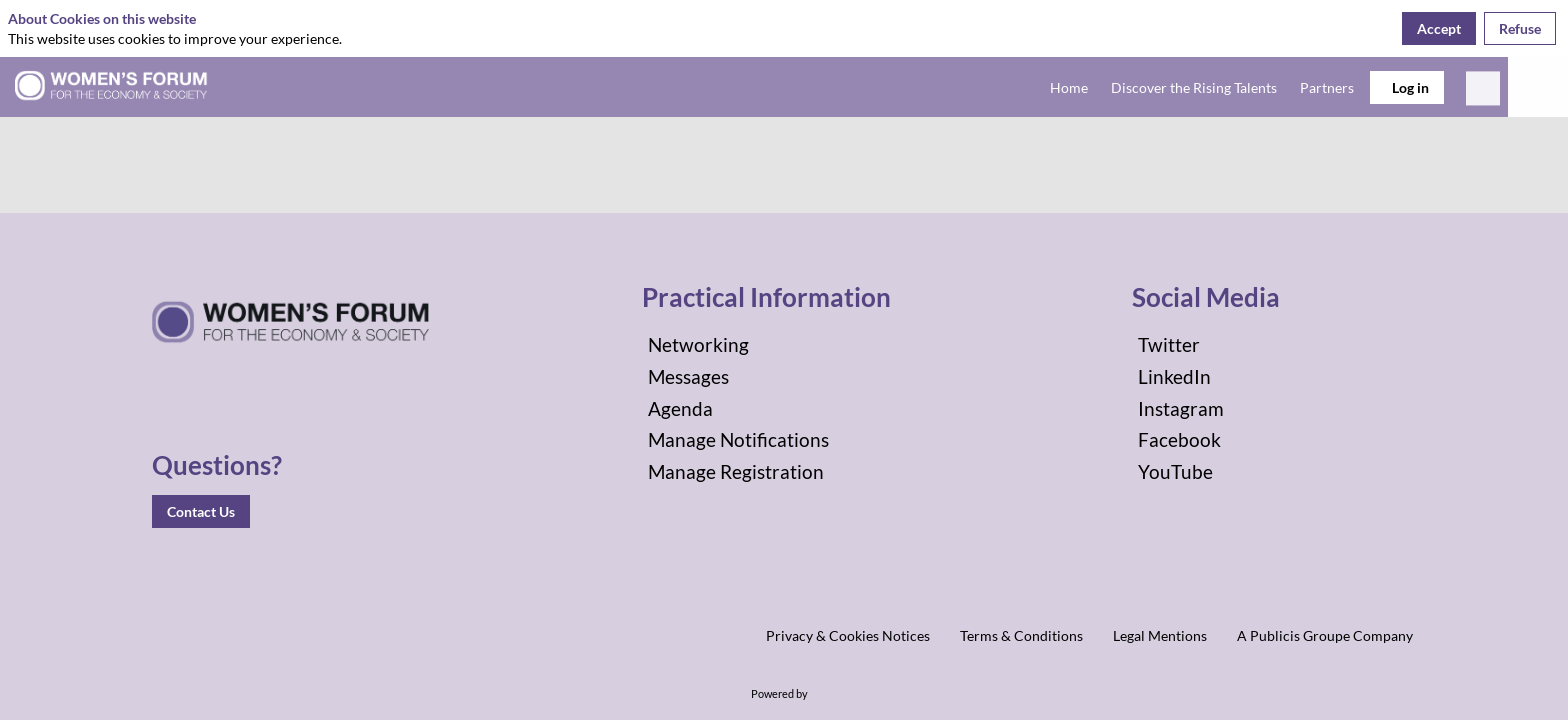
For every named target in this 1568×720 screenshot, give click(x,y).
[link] (1065, 87)
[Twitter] (1274, 345)
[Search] (1483, 93)
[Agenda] (784, 409)
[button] (1407, 87)
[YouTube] (1274, 472)
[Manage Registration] (784, 472)
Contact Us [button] (201, 511)
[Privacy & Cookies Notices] (848, 635)
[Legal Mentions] (1160, 635)
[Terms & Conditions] (1021, 635)
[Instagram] (1274, 409)
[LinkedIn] (1274, 377)
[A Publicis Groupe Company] (1325, 635)
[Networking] (784, 345)
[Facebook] (1274, 440)
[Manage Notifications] (784, 440)
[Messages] (784, 377)
